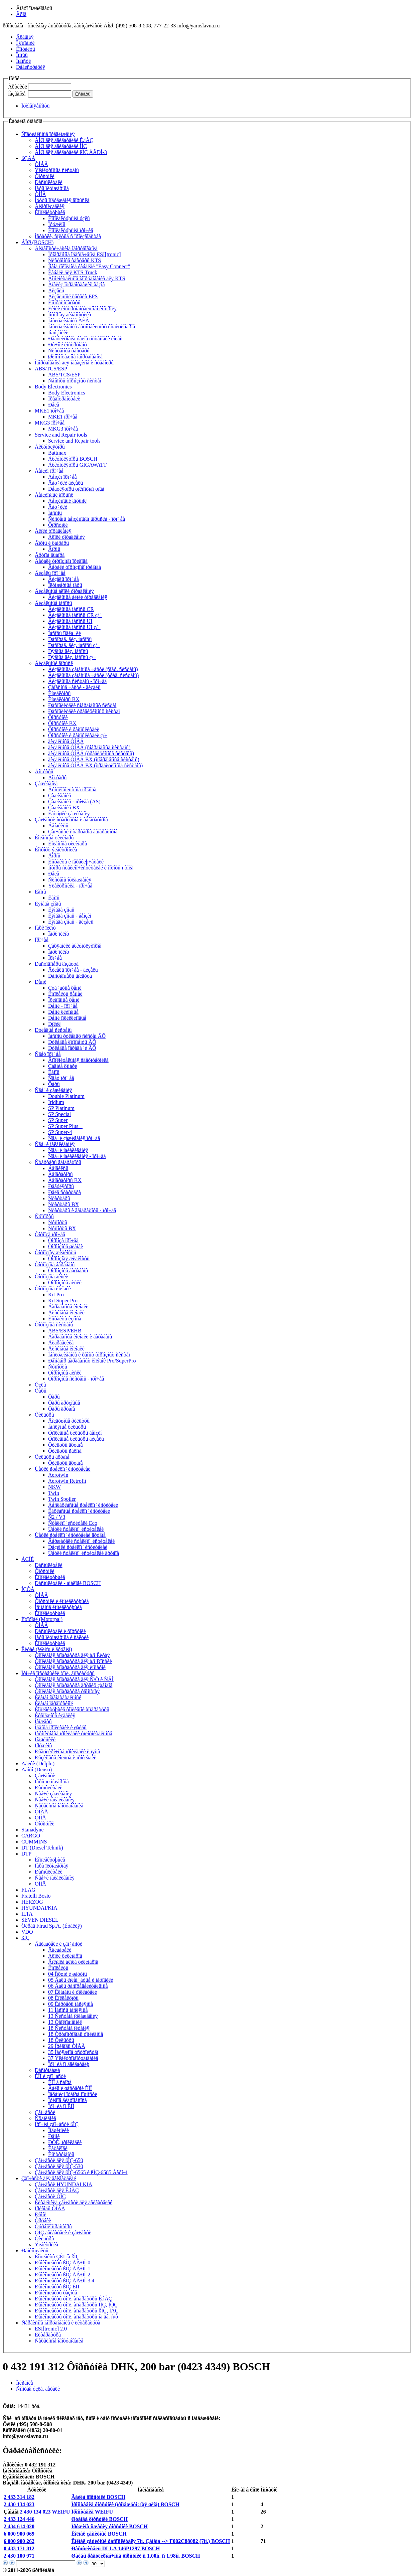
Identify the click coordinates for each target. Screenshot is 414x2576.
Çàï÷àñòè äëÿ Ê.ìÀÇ (57, 2190)
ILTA (27, 1914)
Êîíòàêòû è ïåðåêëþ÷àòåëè (76, 861)
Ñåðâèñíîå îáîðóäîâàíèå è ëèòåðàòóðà (60, 2322)
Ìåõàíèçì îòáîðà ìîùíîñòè (72, 2094)
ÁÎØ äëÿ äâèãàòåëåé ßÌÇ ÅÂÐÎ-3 (71, 152)
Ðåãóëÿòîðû (61, 1186)
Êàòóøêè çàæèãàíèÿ (69, 813)
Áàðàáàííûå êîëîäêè (68, 1306)
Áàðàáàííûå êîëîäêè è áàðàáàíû (80, 1336)
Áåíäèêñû (58, 825)
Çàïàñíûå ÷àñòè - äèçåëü (74, 687)
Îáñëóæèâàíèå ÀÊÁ (68, 320)
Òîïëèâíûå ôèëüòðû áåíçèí (75, 1433)
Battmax (57, 453)
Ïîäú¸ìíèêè (58, 332)
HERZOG (32, 1902)
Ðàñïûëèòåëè (48, 182)
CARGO (30, 1835)
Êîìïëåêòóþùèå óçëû (69, 218)
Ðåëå (53, 405)
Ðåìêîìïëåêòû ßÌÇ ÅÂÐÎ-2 (62, 2274)
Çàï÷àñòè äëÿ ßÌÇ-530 (59, 2166)
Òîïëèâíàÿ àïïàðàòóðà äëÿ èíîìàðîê (70, 1667)
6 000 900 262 (19, 2541)
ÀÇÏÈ (27, 1559)
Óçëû (40, 1385)
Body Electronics (53, 386)
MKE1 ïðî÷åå (49, 411)
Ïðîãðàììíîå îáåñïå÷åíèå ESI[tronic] (84, 254)
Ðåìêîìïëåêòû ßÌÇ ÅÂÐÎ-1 (62, 2268)
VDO (27, 1932)
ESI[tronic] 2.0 (51, 2328)
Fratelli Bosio (36, 1896)
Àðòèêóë (17, 87)
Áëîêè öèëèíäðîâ (65, 1956)
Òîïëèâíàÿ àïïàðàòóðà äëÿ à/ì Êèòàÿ (72, 1655)
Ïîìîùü (22, 55)
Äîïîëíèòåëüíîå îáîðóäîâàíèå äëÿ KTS (86, 278)
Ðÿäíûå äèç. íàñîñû (68, 651)
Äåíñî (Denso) (36, 1769)
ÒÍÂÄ (41, 164)
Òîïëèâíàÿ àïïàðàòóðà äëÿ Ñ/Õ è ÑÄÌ (74, 1679)
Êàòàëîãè (57, 2148)
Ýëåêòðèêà (46, 2244)
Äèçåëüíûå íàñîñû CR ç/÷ (75, 615)
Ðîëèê (54, 1024)
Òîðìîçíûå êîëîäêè (53, 1288)
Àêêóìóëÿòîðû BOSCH (72, 459)
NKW (54, 1487)
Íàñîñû (55, 513)
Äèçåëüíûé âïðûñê (54, 663)
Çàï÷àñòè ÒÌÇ (50, 2196)
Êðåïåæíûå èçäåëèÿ (55, 1715)
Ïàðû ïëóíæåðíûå (52, 188)
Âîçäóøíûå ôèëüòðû (69, 1421)
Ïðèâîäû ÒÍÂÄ (50, 2208)
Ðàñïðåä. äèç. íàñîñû (70, 639)
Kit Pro (56, 1294)
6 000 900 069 (19, 2534)
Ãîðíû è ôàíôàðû (52, 543)
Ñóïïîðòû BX (62, 1228)
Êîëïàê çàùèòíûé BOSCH (98, 2534)
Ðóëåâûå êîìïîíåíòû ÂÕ (72, 1042)
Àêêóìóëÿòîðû (50, 447)
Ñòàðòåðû (59, 1198)
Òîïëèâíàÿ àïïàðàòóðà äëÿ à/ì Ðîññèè (73, 1661)
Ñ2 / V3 (56, 1517)
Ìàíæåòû (43, 1721)
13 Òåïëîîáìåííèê (65, 2022)
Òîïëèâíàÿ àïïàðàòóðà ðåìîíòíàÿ (67, 1691)
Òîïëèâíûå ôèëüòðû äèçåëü (76, 1439)
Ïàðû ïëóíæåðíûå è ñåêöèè (62, 1637)
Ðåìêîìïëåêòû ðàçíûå (56, 2292)
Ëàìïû (40, 892)
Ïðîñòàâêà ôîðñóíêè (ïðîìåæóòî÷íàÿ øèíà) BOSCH (125, 2504)
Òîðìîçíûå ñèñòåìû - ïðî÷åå (76, 1379)
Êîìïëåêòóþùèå (50, 212)
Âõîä (21, 14)
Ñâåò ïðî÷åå (48, 1054)
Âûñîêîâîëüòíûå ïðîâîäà (72, 789)
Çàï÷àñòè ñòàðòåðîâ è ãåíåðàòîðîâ (71, 819)
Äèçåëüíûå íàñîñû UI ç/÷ (74, 627)
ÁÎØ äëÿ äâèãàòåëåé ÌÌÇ (61, 146)
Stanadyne (32, 1829)
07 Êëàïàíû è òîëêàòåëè (72, 1992)
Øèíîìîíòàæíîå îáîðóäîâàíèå (75, 356)
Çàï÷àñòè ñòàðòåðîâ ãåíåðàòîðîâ (83, 831)
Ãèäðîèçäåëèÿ (49, 206)
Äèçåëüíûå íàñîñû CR (71, 609)
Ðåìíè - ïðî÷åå (63, 1006)
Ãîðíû (54, 549)
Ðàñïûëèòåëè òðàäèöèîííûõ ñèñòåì (84, 711)
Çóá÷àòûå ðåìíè (65, 988)
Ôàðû (54, 1084)
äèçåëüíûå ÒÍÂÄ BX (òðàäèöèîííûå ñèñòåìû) (95, 765)
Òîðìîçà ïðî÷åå (50, 1234)
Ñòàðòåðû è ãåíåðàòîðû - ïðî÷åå (82, 1210)
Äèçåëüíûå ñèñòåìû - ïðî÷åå (77, 681)
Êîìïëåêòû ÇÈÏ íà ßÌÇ (57, 2256)
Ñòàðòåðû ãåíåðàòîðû (58, 1162)
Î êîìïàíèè (25, 43)
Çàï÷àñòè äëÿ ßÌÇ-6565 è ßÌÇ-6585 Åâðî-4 (81, 2172)
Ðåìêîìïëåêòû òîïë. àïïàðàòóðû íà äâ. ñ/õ (76, 2316)
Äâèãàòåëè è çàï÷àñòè (58, 1944)
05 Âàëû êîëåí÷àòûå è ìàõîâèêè (80, 1980)
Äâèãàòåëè (59, 1950)
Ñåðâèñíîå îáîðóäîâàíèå (59, 1805)
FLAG (28, 1890)
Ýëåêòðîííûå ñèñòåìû (57, 170)
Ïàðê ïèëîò (45, 928)
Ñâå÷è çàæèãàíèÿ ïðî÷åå (74, 1138)
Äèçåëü (56, 290)
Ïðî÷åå (41, 940)
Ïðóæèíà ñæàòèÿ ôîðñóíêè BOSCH (109, 2526)
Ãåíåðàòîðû (60, 1174)
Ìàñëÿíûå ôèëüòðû (67, 1427)
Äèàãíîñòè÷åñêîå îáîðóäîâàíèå (66, 248)
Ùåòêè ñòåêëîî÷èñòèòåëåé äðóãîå (70, 1535)
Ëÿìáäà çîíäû (48, 904)
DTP (26, 1854)
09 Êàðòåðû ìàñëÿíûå (70, 2004)
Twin (53, 1493)
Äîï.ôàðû (44, 771)
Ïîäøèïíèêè (45, 1739)
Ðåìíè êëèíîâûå (63, 1012)
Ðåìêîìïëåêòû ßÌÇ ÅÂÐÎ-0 (62, 2262)
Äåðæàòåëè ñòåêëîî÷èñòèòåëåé (81, 1541)
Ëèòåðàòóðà (48, 2335)
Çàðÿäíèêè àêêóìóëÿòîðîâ (74, 946)
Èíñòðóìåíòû (61, 2154)
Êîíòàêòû (25, 49)
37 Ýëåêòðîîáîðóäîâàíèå (73, 2058)
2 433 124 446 (19, 2519)
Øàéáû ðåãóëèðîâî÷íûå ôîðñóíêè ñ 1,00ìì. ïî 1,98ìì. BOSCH (135, 2556)
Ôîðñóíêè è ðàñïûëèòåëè (73, 729)
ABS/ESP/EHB (65, 1330)
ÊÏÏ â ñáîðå (60, 2082)
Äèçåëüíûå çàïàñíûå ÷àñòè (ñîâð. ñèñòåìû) (93, 669)
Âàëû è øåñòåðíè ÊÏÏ (70, 2088)
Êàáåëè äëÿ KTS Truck (72, 272)
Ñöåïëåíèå (45, 2118)
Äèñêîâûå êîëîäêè (66, 1312)
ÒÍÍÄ (40, 194)
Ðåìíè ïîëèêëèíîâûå (67, 1018)
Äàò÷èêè (57, 507)
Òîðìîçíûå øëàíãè (65, 1246)
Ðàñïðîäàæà (47, 2070)
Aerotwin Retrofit (67, 1481)
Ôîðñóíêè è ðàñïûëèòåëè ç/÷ (77, 735)
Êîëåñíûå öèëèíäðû (54, 837)
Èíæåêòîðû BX (64, 699)
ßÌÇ (25, 1938)
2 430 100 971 (19, 2556)
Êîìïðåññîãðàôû (64, 302)
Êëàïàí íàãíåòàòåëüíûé (58, 1697)
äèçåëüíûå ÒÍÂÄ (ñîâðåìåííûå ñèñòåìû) (89, 747)
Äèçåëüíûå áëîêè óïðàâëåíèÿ (64, 591)
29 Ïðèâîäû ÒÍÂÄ (66, 2046)
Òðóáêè (43, 2220)
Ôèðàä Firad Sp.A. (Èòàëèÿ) (51, 1926)
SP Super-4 (60, 1132)
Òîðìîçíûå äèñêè (51, 1276)
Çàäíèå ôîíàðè (62, 1066)
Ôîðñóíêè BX (62, 723)
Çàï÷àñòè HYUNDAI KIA (63, 2184)
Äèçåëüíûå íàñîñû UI (70, 621)
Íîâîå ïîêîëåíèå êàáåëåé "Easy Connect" (89, 266)
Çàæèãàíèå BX (64, 807)
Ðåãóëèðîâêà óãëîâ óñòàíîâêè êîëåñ (85, 338)
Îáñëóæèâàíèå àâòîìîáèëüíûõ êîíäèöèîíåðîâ (91, 326)
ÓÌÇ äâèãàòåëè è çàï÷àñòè (63, 2232)
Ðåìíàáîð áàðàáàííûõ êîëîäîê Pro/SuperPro (92, 1360)
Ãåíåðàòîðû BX (65, 1180)
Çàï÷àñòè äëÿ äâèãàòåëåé (48, 2178)
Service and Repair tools (61, 435)
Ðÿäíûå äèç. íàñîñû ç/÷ (72, 657)
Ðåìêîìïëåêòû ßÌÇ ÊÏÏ (57, 2286)
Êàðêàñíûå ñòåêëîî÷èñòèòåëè (79, 1511)
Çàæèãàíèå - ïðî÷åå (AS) (74, 801)
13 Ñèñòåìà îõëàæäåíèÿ (73, 2016)
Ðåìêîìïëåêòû (34, 2250)
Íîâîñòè (23, 61)
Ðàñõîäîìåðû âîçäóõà (57, 964)
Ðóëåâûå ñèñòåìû (53, 1030)
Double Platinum (66, 1096)
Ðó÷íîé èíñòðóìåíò (67, 344)
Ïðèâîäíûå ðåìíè (64, 1000)
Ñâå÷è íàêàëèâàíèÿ (55, 1144)
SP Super (58, 1120)
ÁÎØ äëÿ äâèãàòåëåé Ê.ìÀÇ (64, 140)
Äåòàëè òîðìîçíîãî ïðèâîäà (61, 561)
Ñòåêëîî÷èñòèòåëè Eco (72, 1523)
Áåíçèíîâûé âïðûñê (54, 495)
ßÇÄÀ (28, 158)
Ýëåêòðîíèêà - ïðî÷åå (70, 886)
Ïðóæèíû (56, 224)
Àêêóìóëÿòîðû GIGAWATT (77, 465)
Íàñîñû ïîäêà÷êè (64, 633)
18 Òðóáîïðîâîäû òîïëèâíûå (75, 2034)
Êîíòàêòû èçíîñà (64, 1318)
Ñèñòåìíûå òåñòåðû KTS (74, 260)
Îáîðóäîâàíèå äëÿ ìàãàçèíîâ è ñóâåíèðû (74, 362)
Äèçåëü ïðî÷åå (50, 573)
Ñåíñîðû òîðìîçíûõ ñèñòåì (74, 380)
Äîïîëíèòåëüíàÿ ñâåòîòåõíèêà (78, 1060)
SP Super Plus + (65, 1126)
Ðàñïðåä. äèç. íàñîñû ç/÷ (74, 645)
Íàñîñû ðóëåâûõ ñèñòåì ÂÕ (77, 1036)
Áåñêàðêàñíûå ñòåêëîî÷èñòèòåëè (83, 1505)
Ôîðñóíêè (44, 176)
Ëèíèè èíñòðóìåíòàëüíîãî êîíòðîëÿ (82, 308)
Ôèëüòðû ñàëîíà (65, 1451)
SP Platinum (61, 1108)
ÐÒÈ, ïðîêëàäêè (65, 2142)
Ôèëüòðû (44, 1415)
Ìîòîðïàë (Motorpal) (41, 1619)
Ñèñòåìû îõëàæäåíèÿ (69, 879)
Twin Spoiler (62, 1499)
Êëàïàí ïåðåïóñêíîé (54, 1703)
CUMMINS (34, 1841)
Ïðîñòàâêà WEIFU (92, 2512)
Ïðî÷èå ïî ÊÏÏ (61, 2106)
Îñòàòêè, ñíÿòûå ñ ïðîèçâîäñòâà (68, 236)
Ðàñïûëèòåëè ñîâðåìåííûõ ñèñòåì (82, 705)
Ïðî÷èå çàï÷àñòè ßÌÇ (56, 2124)
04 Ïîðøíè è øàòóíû (67, 1974)
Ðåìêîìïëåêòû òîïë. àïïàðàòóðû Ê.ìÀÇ (73, 2298)
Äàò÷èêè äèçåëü (65, 483)
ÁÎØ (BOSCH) (37, 242)
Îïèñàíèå (24, 2383)
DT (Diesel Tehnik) (42, 1847)
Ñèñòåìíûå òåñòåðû (69, 350)
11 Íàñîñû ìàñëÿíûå (68, 2010)
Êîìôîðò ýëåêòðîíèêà (56, 849)
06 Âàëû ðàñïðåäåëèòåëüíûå (78, 1986)
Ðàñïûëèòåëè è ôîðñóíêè (60, 1631)
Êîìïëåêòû (58, 1968)
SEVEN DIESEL (39, 1920)
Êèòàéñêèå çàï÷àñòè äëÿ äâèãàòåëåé (73, 2202)
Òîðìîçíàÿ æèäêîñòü (55, 1252)
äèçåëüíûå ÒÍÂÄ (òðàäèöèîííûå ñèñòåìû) (91, 753)
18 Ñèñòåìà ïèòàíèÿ (69, 2028)
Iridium (56, 1102)
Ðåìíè (40, 982)
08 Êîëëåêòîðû (63, 1998)
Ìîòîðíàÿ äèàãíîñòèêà (69, 314)
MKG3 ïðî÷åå (49, 423)
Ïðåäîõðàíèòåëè (64, 398)
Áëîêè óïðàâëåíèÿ (53, 531)
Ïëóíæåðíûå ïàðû (65, 585)
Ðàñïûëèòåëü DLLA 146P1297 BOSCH (115, 2548)
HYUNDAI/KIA (39, 1908)
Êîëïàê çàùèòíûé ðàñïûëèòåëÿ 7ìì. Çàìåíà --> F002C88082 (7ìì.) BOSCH (150, 2541)
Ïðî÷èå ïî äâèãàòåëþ (68, 2064)
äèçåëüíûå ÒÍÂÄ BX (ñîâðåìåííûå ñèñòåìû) (93, 759)
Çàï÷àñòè (45, 1775)
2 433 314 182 (19, 2497)
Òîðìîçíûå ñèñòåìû (54, 1324)
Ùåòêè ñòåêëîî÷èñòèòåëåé (62, 1469)
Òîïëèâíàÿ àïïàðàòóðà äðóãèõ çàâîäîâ (73, 1685)
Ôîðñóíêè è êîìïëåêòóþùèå (62, 1601)
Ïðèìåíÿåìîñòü (35, 106)
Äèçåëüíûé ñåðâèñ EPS (73, 296)
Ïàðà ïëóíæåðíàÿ (51, 1866)
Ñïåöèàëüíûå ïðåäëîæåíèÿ (48, 134)
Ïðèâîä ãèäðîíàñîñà (67, 2100)
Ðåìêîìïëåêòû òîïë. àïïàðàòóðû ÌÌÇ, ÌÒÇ (76, 2304)
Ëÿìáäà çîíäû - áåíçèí (69, 916)
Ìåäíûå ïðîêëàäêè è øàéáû (61, 1727)
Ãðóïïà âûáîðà (49, 555)
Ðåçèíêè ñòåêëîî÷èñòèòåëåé (77, 1547)
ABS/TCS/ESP (51, 368)
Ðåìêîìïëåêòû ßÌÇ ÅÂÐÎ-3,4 (64, 2280)
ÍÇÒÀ (27, 1589)
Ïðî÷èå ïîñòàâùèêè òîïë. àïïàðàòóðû (58, 1673)
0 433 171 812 (19, 2548)
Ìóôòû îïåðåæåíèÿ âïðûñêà (62, 200)
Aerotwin (58, 1475)
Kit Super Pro (63, 1300)
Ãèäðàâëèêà (61, 1342)
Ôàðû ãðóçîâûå (64, 1403)
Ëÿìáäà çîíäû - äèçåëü (70, 922)
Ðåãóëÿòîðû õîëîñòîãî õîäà (76, 489)
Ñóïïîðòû (44, 1216)
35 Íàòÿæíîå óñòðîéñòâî (73, 2052)
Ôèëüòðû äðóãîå (65, 1445)
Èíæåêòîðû (59, 693)
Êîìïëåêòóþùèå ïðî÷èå (70, 230)
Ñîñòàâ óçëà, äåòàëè (38, 2389)
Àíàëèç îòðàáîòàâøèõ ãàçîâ (76, 284)
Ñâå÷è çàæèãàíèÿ (53, 1090)
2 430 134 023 (19, 2504)
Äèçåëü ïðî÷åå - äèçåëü (73, 970)
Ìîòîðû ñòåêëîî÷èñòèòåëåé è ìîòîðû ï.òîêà (90, 867)
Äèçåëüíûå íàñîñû (53, 603)
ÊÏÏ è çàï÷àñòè (50, 2076)
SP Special (59, 1114)
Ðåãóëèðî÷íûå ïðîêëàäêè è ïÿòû (67, 1751)
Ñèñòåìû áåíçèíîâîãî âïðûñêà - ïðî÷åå (86, 519)
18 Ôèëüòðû (61, 2040)
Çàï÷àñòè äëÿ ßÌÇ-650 (59, 2160)
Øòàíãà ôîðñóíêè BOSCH (99, 2519)
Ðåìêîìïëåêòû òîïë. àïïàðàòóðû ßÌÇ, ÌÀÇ (77, 2310)
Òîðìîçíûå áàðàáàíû (55, 1264)
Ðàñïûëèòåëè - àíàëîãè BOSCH (68, 1583)
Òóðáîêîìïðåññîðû (53, 2226)
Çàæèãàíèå (46, 783)
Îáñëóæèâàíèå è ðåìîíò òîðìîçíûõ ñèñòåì (89, 1354)
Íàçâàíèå (16, 94)
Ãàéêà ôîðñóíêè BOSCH (98, 2497)
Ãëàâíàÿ (24, 37)
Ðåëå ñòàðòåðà (64, 1192)
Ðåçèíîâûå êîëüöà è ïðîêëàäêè (65, 1757)
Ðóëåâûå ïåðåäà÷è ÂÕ (72, 1048)
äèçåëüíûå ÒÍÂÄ (66, 741)
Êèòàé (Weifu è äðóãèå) (46, 1649)
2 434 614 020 (19, 2526)
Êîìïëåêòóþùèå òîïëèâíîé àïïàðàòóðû (72, 1709)
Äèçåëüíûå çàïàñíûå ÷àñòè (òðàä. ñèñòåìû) (93, 675)
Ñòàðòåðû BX (63, 1204)
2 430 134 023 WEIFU (45, 2512)
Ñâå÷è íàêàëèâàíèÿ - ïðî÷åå (77, 1156)
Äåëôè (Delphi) (37, 1763)
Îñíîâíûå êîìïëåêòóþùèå (58, 1607)
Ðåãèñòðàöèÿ (30, 67)
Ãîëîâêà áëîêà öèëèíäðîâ (73, 1962)
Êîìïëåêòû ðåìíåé (65, 994)
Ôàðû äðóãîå (61, 1409)
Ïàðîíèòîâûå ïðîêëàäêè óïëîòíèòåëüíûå (73, 1733)
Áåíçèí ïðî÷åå (49, 471)
